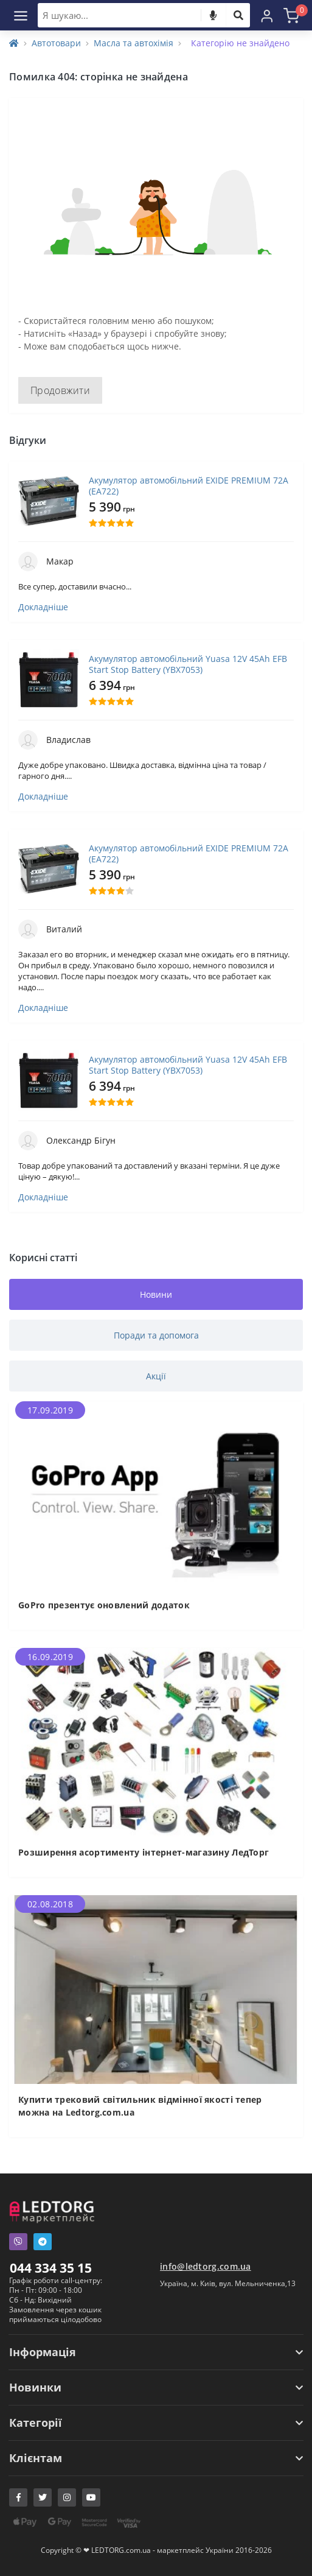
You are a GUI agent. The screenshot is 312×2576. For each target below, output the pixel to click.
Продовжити (60, 390)
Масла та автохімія (133, 43)
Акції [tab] (156, 1376)
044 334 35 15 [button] (51, 2268)
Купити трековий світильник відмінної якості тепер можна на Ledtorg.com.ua (140, 2106)
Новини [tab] (156, 1294)
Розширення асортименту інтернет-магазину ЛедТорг (143, 1852)
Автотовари (56, 43)
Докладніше (43, 607)
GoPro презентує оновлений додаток (104, 1605)
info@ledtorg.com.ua (205, 2266)
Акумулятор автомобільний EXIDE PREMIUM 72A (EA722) (188, 486)
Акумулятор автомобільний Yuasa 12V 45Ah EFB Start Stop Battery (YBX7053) (188, 664)
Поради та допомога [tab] (156, 1335)
